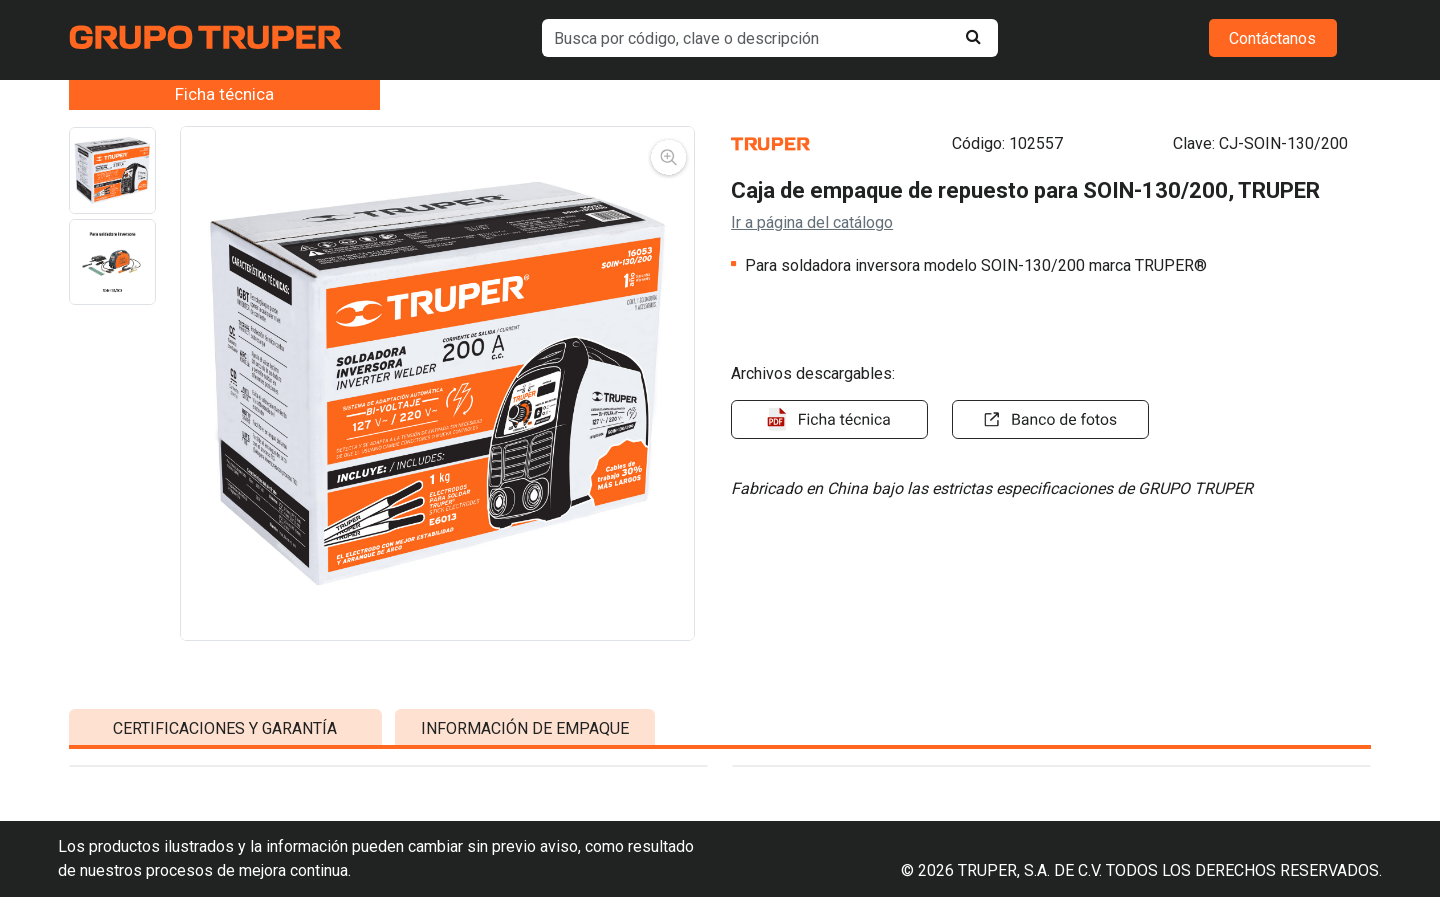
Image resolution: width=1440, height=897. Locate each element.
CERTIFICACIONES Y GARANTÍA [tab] (225, 833)
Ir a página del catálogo (812, 222)
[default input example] (770, 38)
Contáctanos (1272, 38)
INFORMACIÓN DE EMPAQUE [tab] (525, 833)
